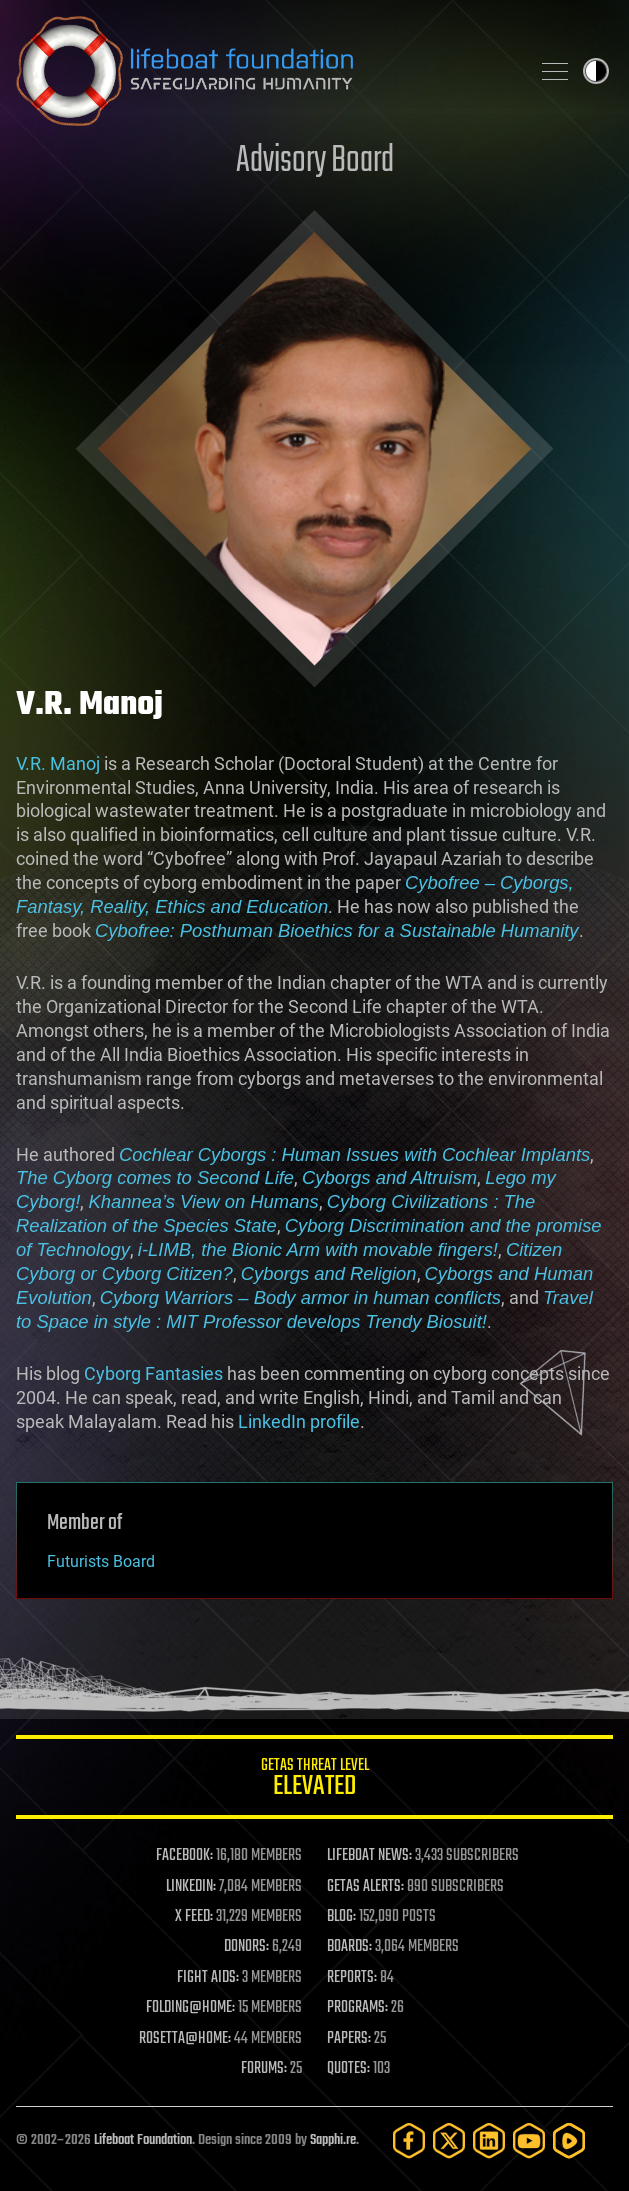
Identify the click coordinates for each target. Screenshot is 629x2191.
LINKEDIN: (191, 1887)
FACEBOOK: (184, 1856)
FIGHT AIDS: (208, 1978)
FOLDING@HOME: (190, 2008)
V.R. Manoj (58, 763)
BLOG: (341, 1917)
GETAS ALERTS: (365, 1887)
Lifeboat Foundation (143, 2140)
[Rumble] (569, 2140)
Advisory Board (315, 161)
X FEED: (194, 1917)
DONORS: (246, 1947)
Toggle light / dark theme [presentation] (596, 71)
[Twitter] (449, 2140)
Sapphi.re (333, 2140)
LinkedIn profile (299, 1421)
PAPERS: (349, 2039)
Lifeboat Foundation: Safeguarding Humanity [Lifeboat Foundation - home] (264, 71)
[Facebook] (409, 2140)
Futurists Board (101, 1561)
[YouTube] (529, 2140)
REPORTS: (352, 1978)
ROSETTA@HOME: (185, 2039)
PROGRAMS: (357, 2008)
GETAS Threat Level (314, 1780)
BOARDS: (349, 1947)
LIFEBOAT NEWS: (369, 1856)
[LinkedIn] (489, 2140)
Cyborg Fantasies (153, 1373)
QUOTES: (348, 2069)
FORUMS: (264, 2069)
